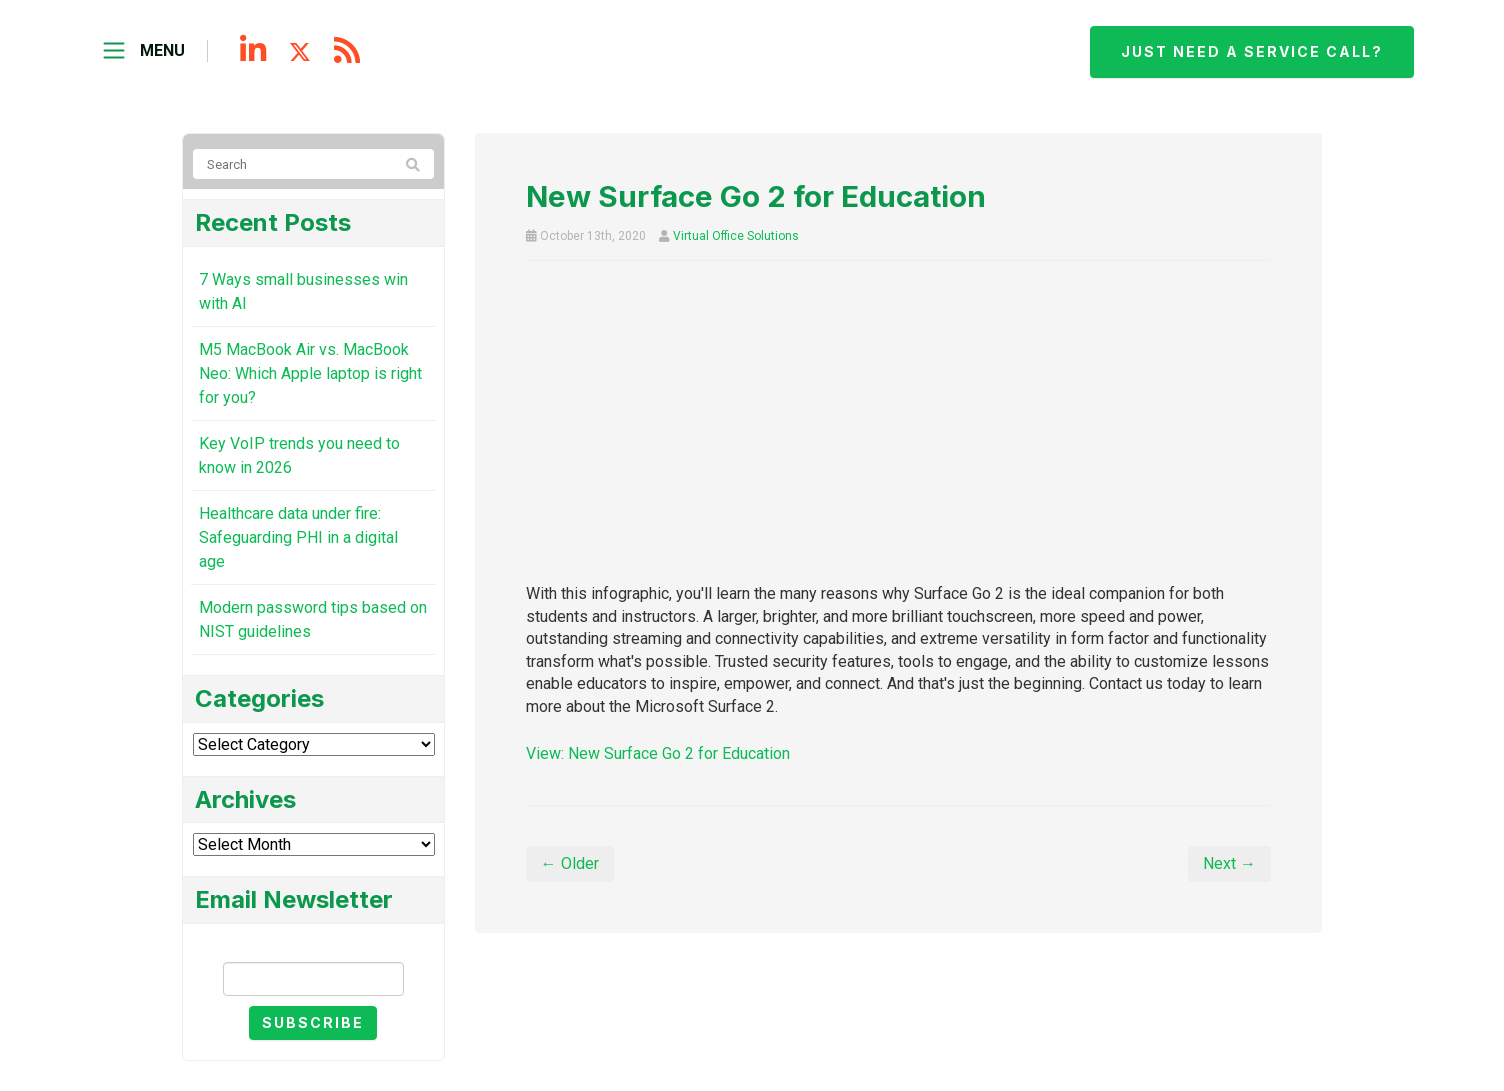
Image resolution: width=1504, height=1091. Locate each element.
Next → (1229, 863)
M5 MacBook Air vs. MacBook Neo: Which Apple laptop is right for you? (310, 373)
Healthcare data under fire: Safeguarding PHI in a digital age (298, 537)
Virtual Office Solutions (736, 236)
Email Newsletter (313, 944)
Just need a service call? (1252, 51)
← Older (570, 863)
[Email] (313, 979)
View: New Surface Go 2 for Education (658, 753)
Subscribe (313, 1022)
